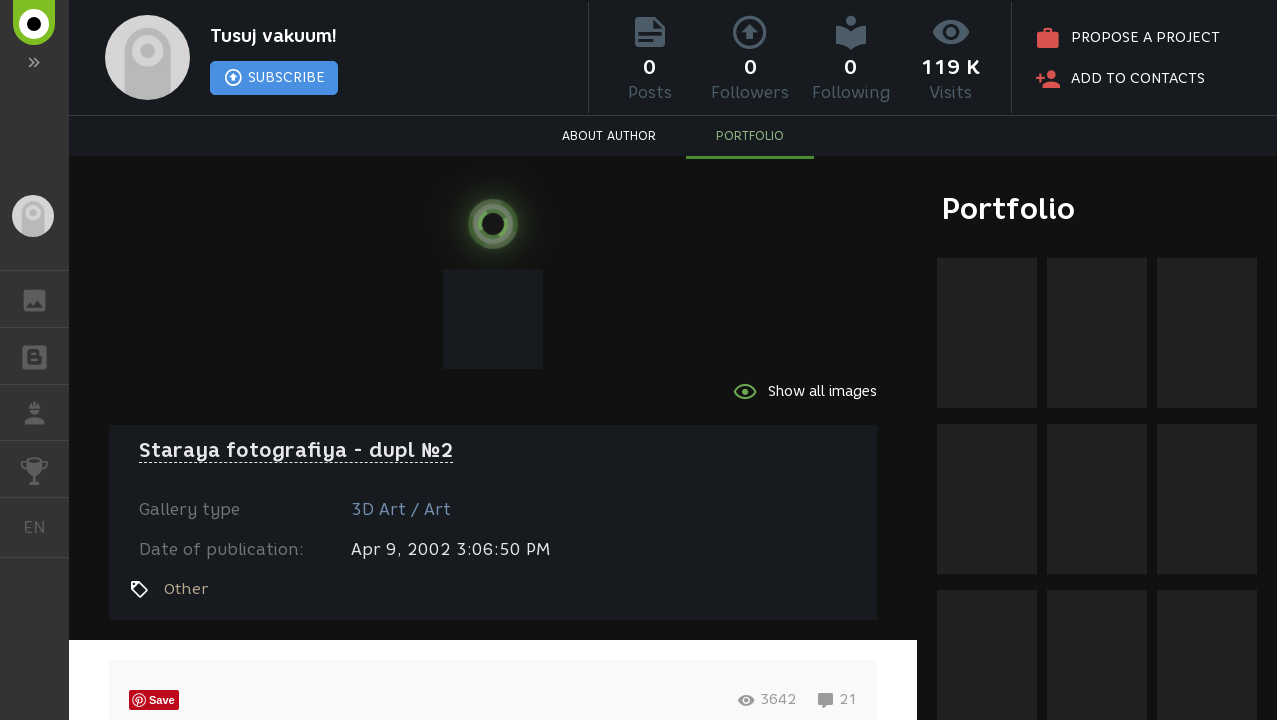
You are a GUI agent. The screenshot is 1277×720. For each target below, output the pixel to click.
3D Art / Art (401, 509)
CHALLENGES (44, 467)
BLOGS (44, 354)
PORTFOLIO (750, 135)
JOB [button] (44, 413)
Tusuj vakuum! (273, 36)
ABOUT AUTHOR (609, 135)
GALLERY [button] (44, 299)
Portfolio (1008, 208)
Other (186, 589)
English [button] (42, 527)
